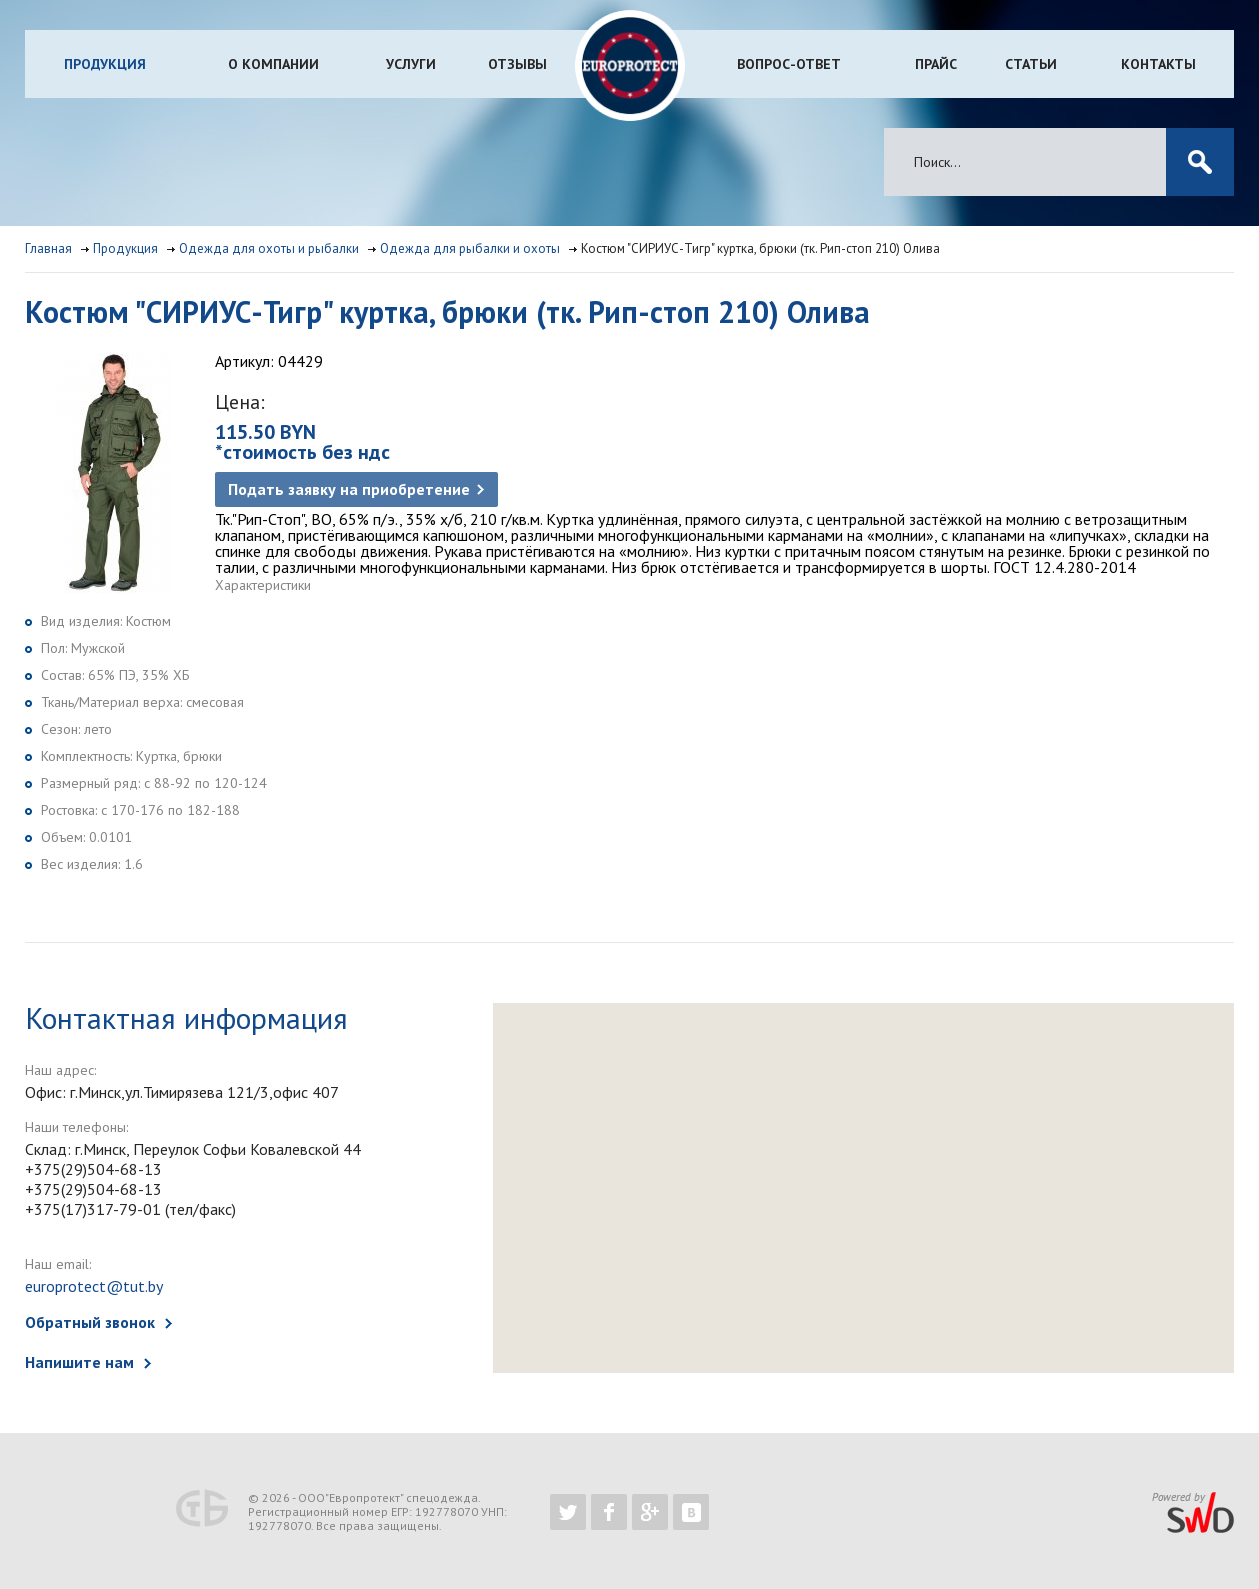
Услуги (411, 64)
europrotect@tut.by (94, 1286)
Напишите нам (79, 1362)
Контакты (1158, 64)
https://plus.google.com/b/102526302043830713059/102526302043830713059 (650, 1512)
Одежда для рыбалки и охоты (470, 248)
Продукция (105, 64)
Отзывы (517, 64)
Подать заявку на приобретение (349, 489)
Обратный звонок (90, 1322)
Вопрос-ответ (789, 64)
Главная (48, 248)
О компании (273, 64)
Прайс (936, 64)
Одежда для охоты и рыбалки (269, 248)
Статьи (1031, 64)
